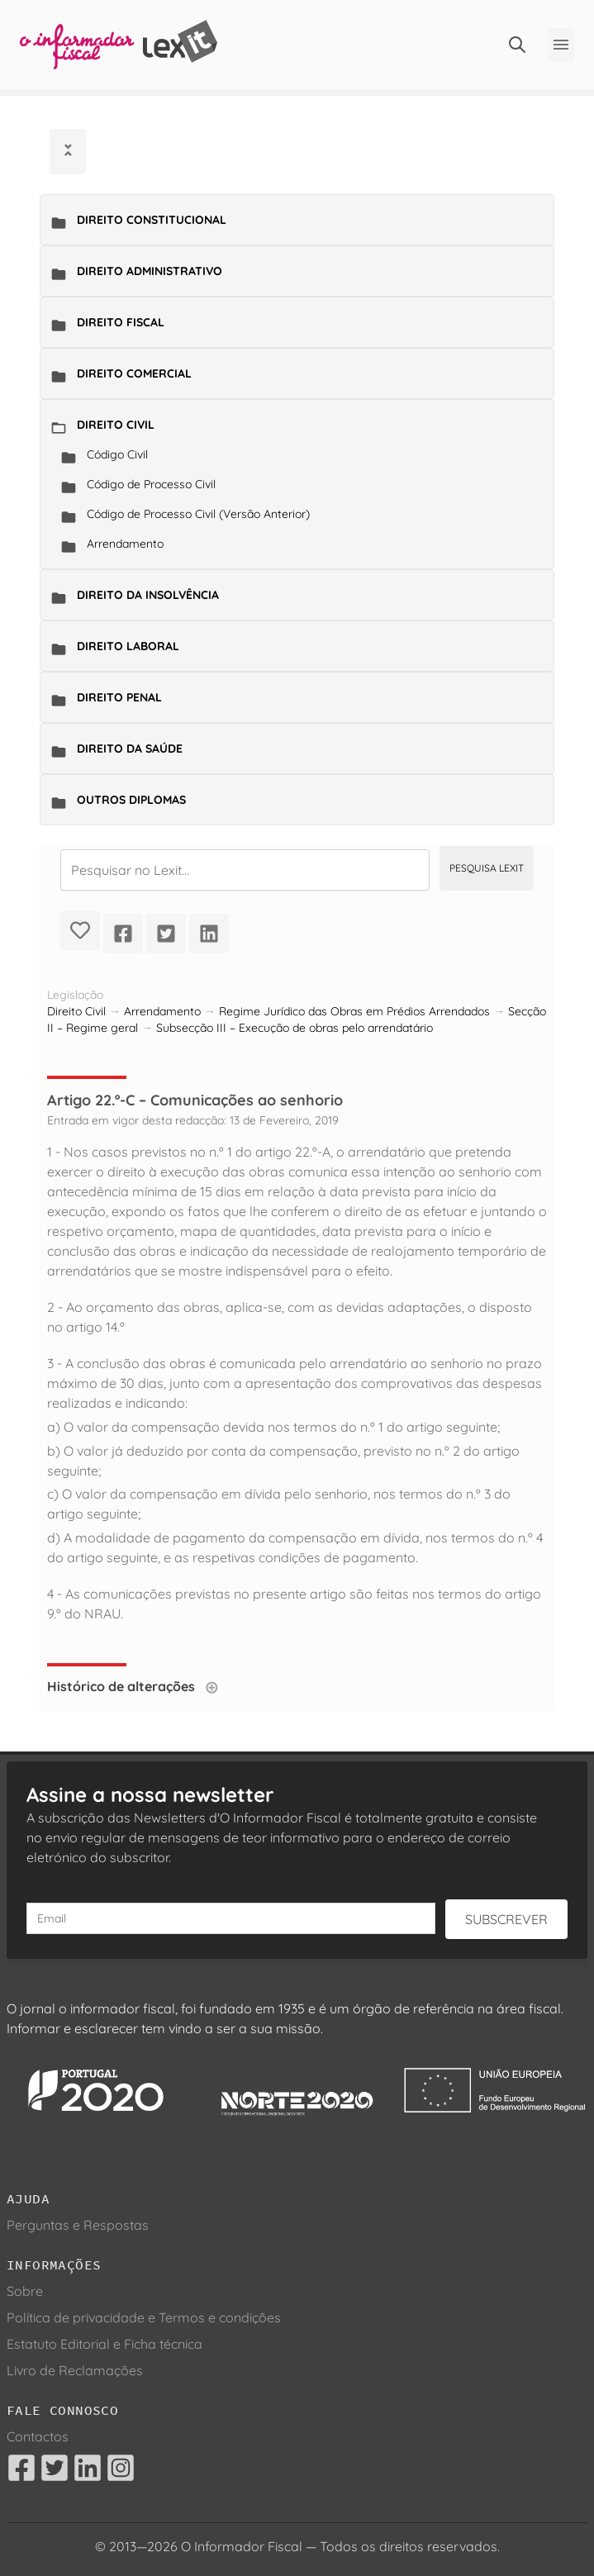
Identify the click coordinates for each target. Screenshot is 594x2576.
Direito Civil (115, 424)
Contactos (38, 2436)
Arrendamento (125, 543)
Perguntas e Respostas (78, 2225)
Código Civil (117, 454)
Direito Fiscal (120, 322)
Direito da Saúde (130, 748)
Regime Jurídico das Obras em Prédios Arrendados (354, 1011)
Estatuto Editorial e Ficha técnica (104, 2344)
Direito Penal (119, 697)
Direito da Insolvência (148, 594)
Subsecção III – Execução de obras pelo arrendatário (294, 1027)
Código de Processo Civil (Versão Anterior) (198, 513)
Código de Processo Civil (151, 484)
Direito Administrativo (149, 271)
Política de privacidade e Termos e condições (144, 2317)
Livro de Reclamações (75, 2370)
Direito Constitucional (151, 219)
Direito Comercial (134, 373)
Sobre (25, 2291)
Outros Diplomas (131, 799)
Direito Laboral (128, 646)
